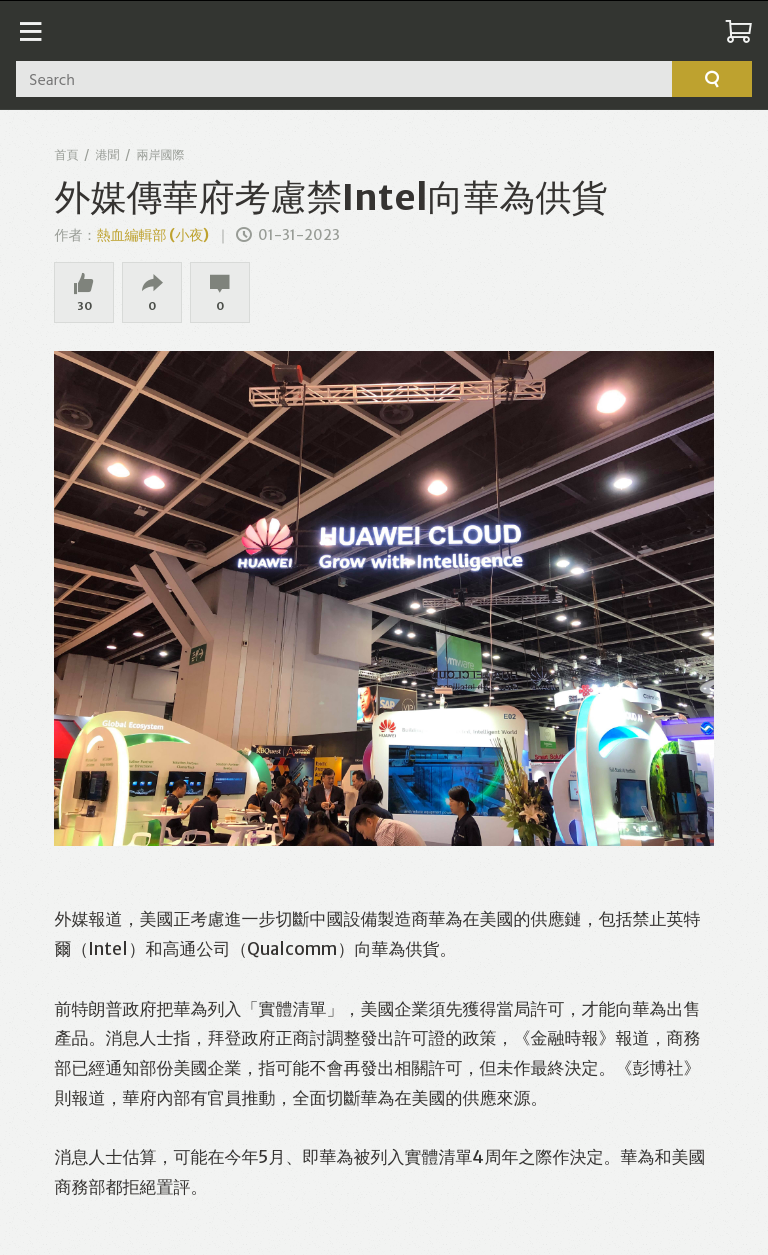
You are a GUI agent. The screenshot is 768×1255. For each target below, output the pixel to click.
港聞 (107, 154)
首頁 (66, 154)
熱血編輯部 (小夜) (152, 235)
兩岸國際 (160, 154)
